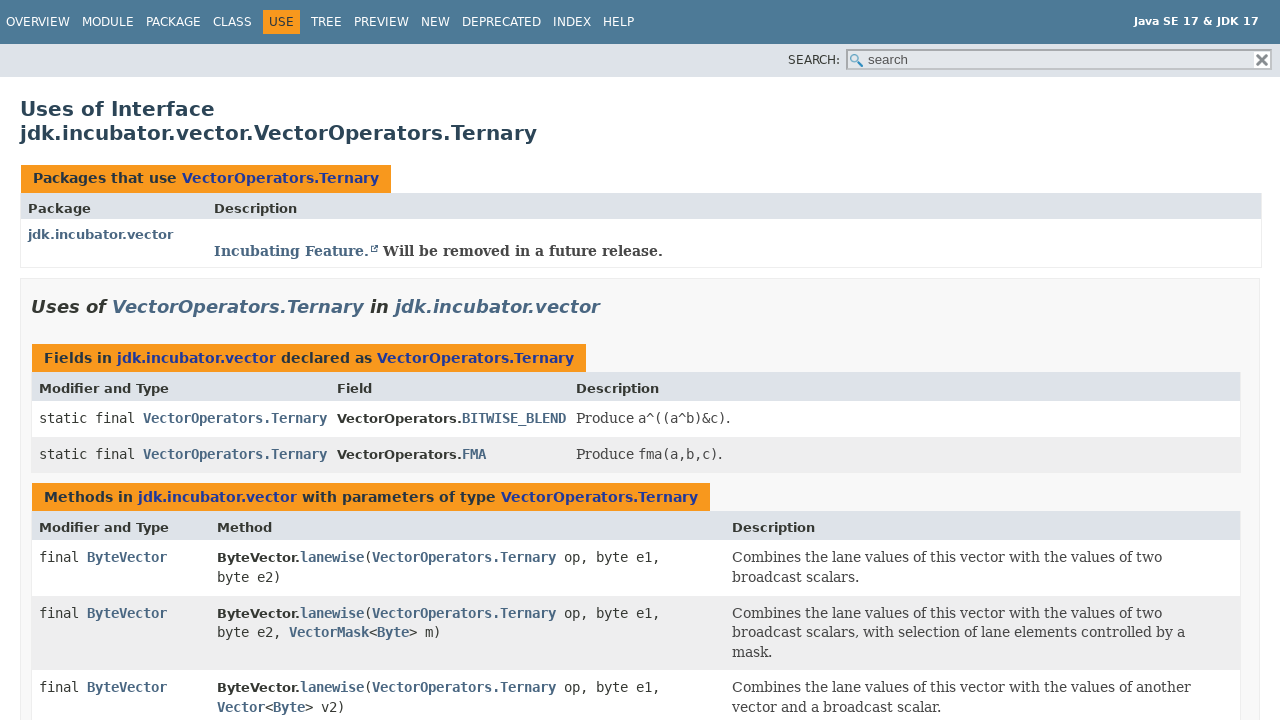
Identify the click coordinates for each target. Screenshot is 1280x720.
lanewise (332, 557)
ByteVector (127, 557)
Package (173, 22)
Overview (38, 22)
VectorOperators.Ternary (280, 178)
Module (108, 22)
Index (572, 22)
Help (618, 22)
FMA (474, 454)
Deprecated (501, 22)
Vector (241, 707)
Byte (393, 632)
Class (232, 22)
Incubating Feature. (291, 251)
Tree (326, 22)
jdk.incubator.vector (100, 234)
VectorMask (329, 632)
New (435, 22)
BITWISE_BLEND (514, 418)
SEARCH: (814, 60)
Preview (381, 22)
